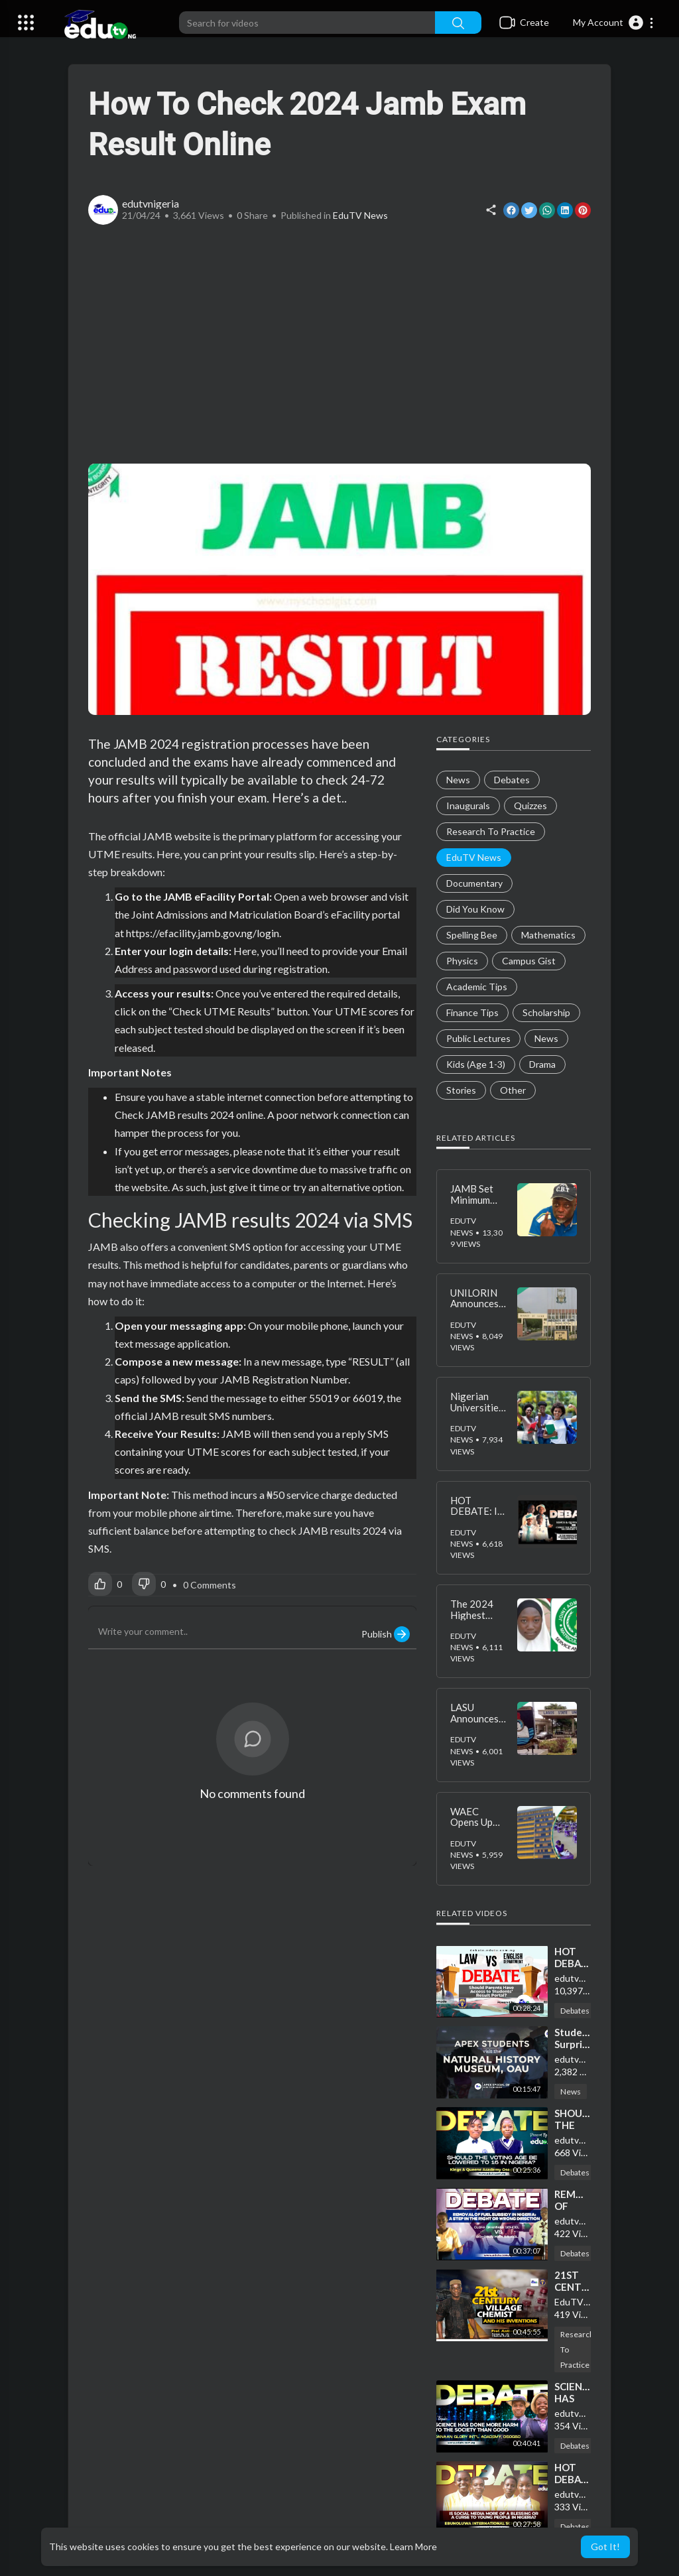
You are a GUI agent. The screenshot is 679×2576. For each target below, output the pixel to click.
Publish (385, 1634)
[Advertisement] (339, 344)
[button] (613, 22)
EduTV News (360, 215)
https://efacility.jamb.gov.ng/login (201, 933)
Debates (574, 2011)
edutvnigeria (150, 203)
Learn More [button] (413, 2546)
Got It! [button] (605, 2546)
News (570, 2091)
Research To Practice (577, 2349)
